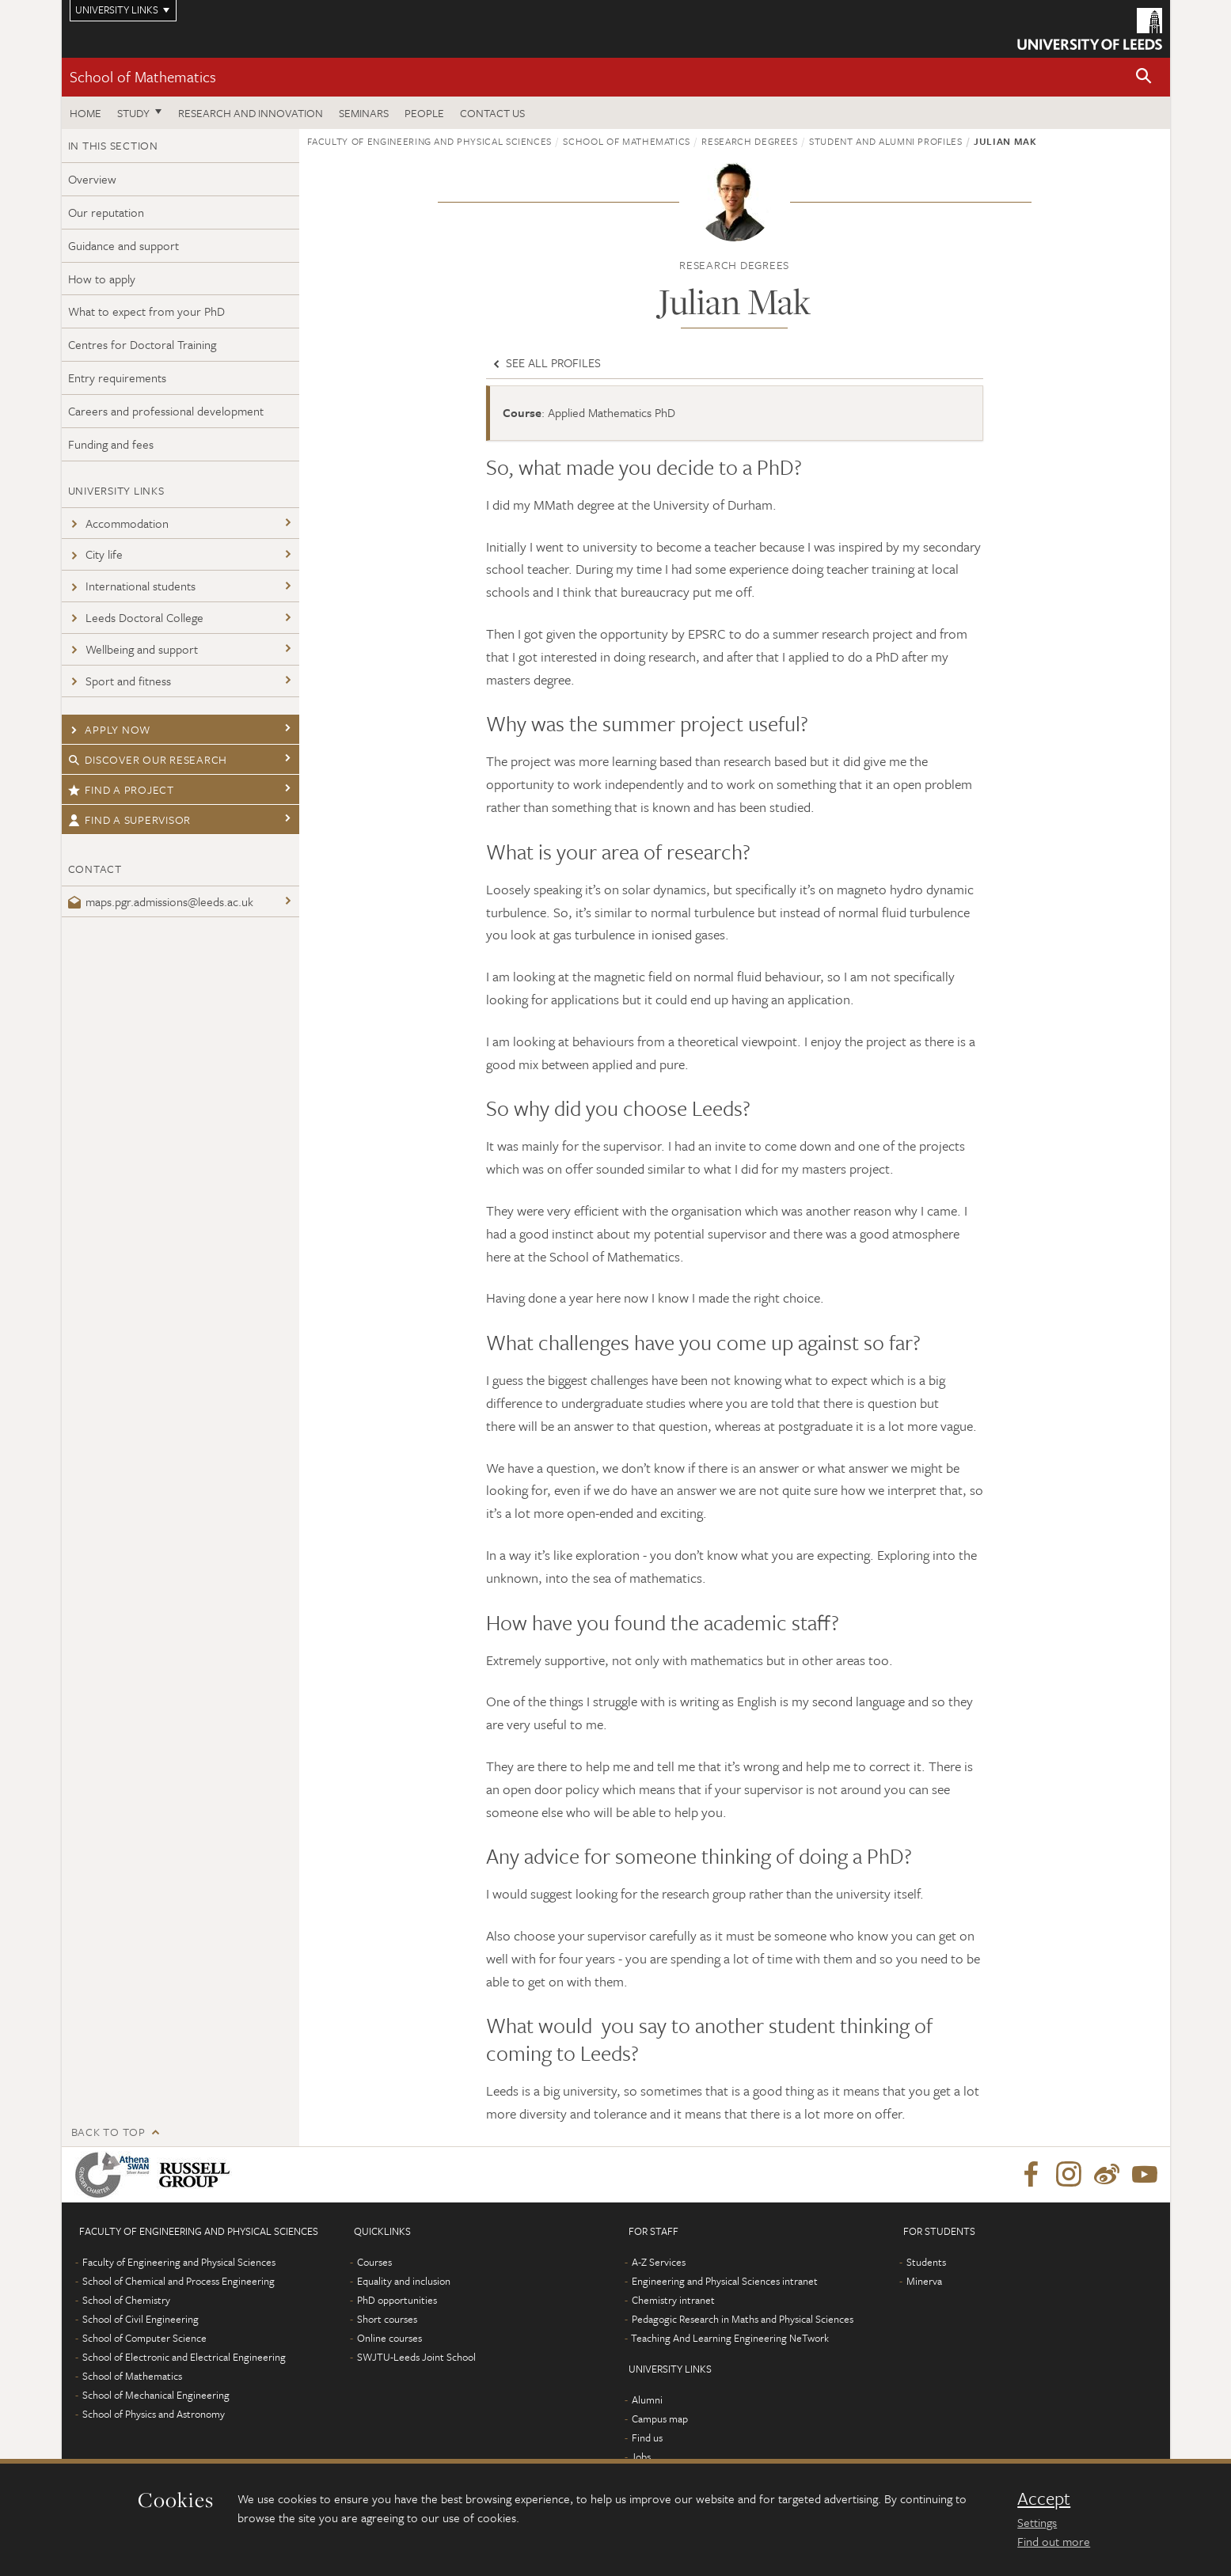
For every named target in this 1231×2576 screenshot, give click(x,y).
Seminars (364, 112)
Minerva (924, 2281)
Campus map (660, 2418)
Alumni (647, 2399)
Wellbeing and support (133, 649)
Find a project (121, 789)
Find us (647, 2437)
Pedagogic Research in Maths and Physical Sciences (742, 2319)
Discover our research (148, 759)
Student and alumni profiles (886, 141)
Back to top (108, 2131)
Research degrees (749, 141)
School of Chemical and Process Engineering (178, 2281)
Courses (374, 2262)
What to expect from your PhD (146, 311)
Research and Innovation (250, 112)
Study (133, 112)
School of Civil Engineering (140, 2319)
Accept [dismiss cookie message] (1043, 2498)
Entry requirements (117, 377)
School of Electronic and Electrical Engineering (184, 2357)
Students (926, 2262)
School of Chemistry (126, 2300)
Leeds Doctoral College (135, 617)
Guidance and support (123, 245)
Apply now (109, 729)
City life (95, 554)
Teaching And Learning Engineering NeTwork (730, 2338)
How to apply (101, 278)
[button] (1144, 77)
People (424, 112)
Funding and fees (111, 444)
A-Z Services (659, 2262)
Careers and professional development (166, 410)
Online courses (389, 2338)
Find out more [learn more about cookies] (1053, 2541)
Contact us (492, 112)
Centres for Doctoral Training (142, 344)
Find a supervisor (130, 819)
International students (132, 585)
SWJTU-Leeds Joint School (416, 2357)
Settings (1037, 2522)
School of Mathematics (143, 76)
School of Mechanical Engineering (156, 2395)
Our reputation (106, 212)
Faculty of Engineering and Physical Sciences (430, 141)
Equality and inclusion (403, 2281)
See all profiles (545, 362)
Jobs (641, 2456)
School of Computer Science (144, 2338)
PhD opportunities (397, 2300)
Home (85, 112)
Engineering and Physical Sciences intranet (725, 2281)
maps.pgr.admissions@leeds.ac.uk (160, 901)
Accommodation (118, 523)
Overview (92, 179)
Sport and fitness (119, 680)
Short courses (387, 2319)
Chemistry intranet (673, 2300)
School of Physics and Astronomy (153, 2414)
